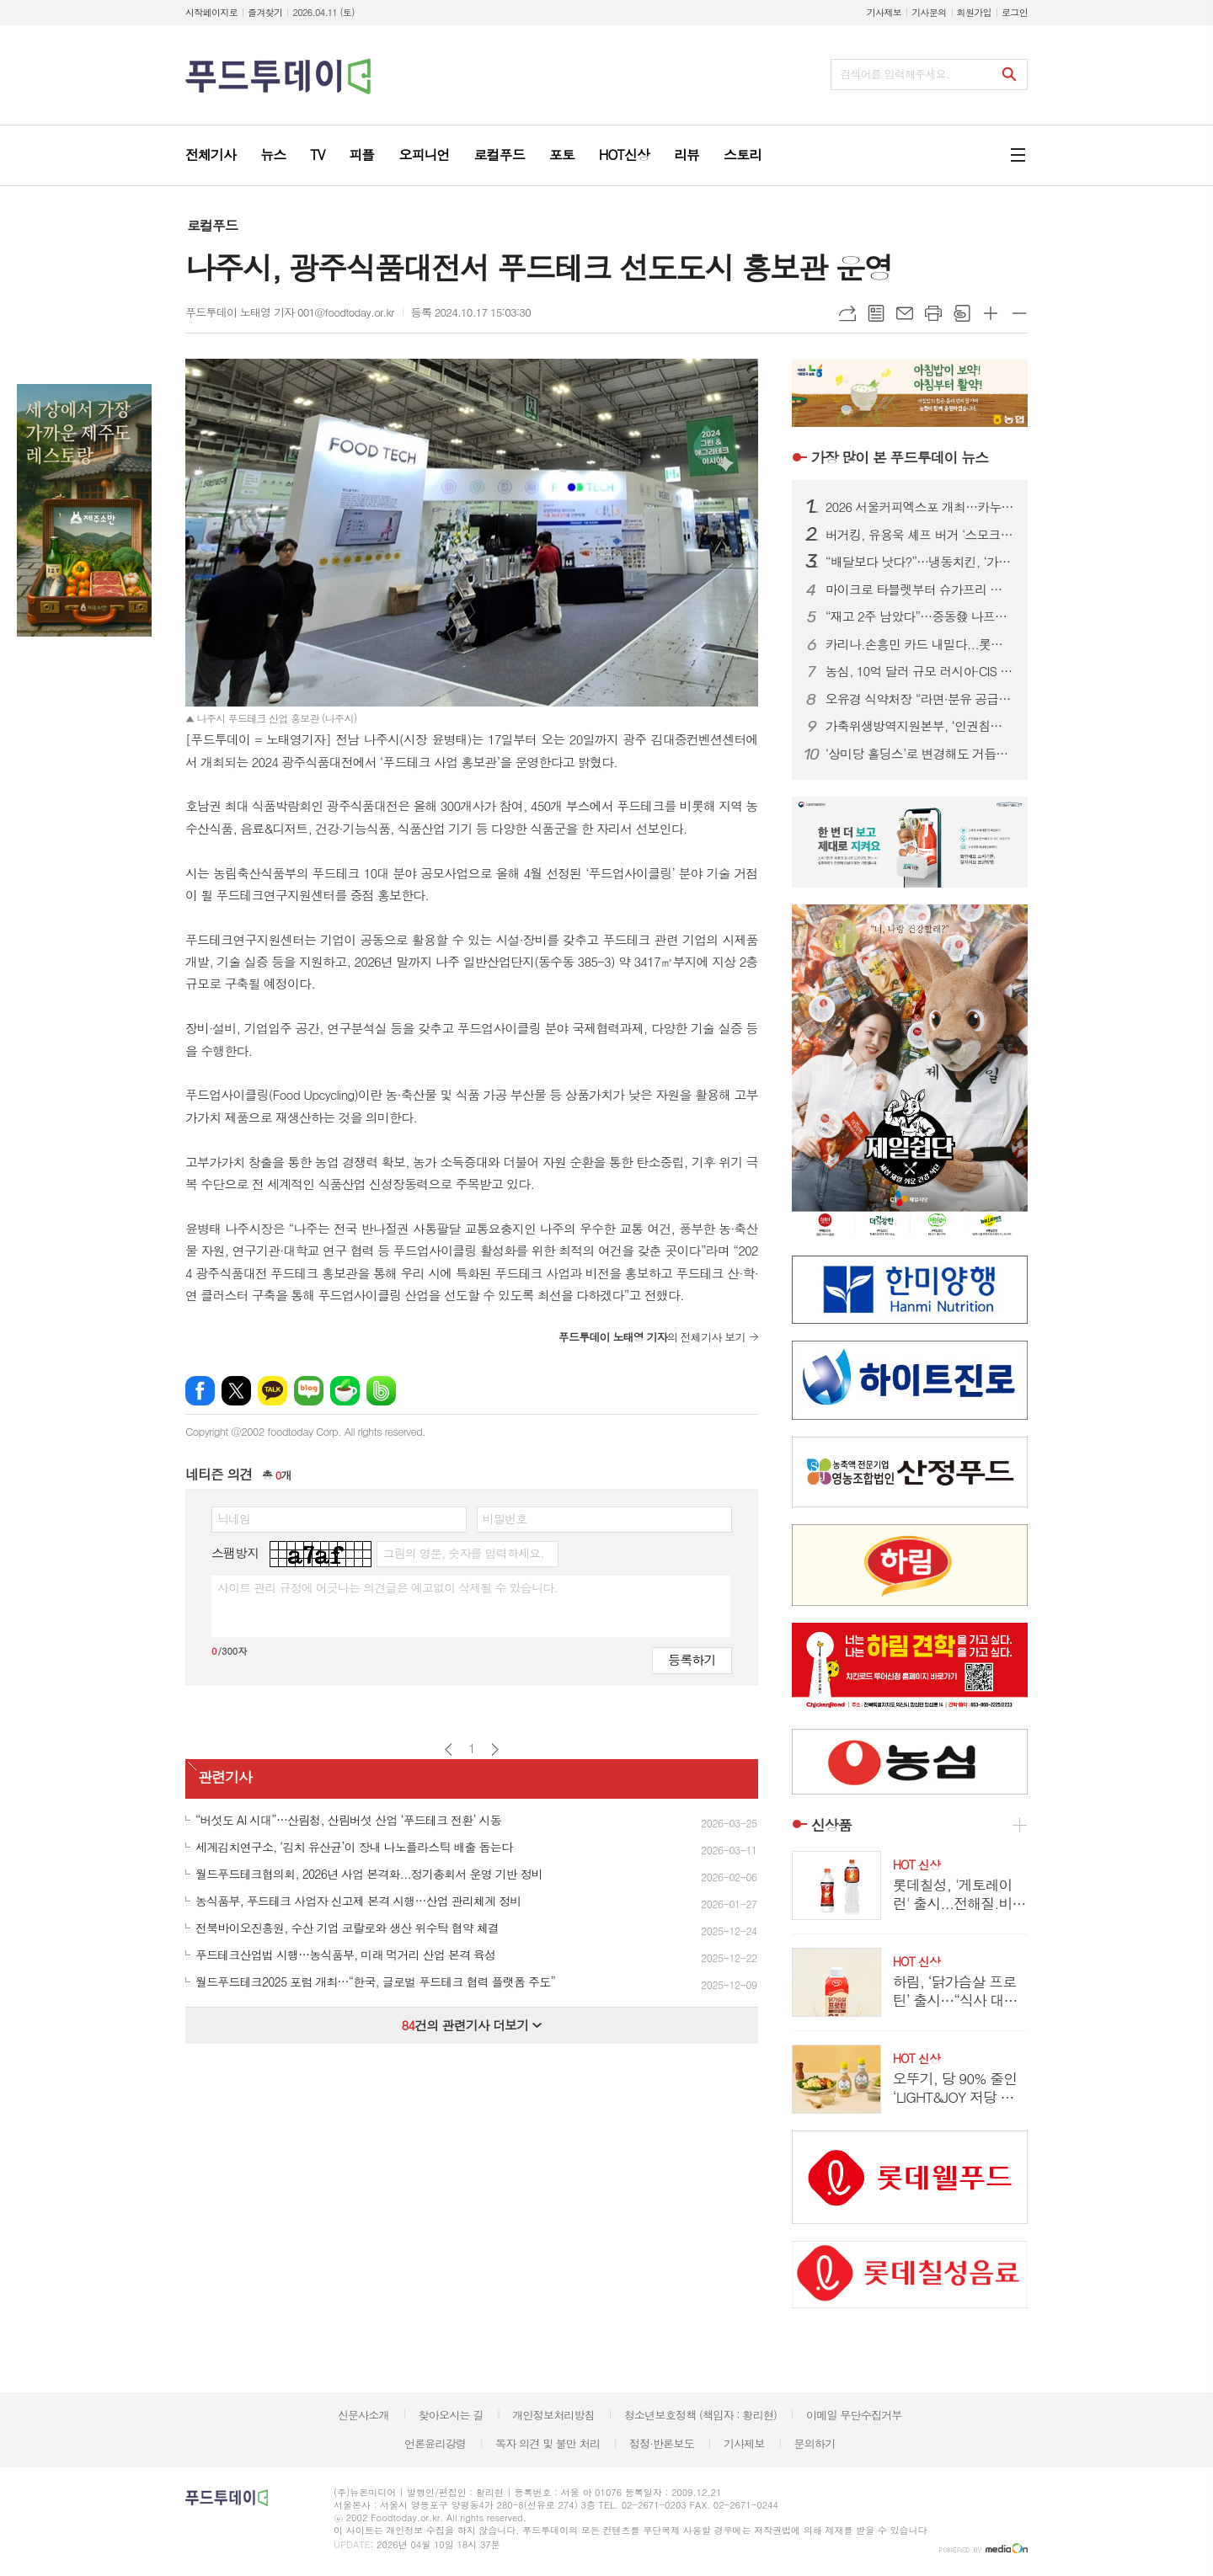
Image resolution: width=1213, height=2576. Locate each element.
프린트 (933, 313)
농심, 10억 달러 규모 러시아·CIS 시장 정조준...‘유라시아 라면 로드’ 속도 (920, 671)
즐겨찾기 (265, 12)
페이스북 (200, 1390)
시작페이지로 (211, 12)
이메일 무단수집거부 (854, 2415)
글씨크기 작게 (1019, 313)
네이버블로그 (308, 1390)
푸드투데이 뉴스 (899, 457)
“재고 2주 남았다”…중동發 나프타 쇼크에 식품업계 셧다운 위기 (920, 616)
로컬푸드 (212, 225)
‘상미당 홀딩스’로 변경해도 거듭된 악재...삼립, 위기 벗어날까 (920, 753)
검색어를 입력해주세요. (894, 73)
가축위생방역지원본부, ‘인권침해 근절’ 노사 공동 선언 (920, 725)
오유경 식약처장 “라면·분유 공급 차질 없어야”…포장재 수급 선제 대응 (920, 699)
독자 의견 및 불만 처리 (547, 2443)
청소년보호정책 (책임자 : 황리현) (700, 2415)
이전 (448, 1749)
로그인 (1015, 12)
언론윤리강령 (435, 2443)
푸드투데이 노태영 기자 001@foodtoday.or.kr (289, 312)
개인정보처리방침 (553, 2415)
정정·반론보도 (661, 2443)
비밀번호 (505, 1518)
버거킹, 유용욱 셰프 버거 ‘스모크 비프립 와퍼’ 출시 (920, 534)
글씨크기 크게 (990, 313)
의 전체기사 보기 (651, 1337)
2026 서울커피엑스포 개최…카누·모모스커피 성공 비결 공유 (920, 507)
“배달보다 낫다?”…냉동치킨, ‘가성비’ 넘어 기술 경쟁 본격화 (920, 561)
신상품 (831, 1825)
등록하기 (691, 1659)
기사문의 (928, 12)
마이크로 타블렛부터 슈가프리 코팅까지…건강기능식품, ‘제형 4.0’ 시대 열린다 (920, 589)
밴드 (381, 1390)
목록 (876, 313)
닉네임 (233, 1518)
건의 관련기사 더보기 (471, 2025)
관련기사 (225, 1778)
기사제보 (884, 12)
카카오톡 (272, 1390)
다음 (495, 1749)
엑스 (236, 1390)
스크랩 (962, 313)
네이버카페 (345, 1390)
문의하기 (814, 2443)
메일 (904, 313)
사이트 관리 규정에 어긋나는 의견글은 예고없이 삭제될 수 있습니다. (387, 1587)
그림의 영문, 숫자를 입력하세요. (462, 1553)
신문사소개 (363, 2415)
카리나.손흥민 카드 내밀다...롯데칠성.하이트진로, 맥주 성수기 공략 (920, 644)
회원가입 (974, 12)
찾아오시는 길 (451, 2415)
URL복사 (847, 313)
